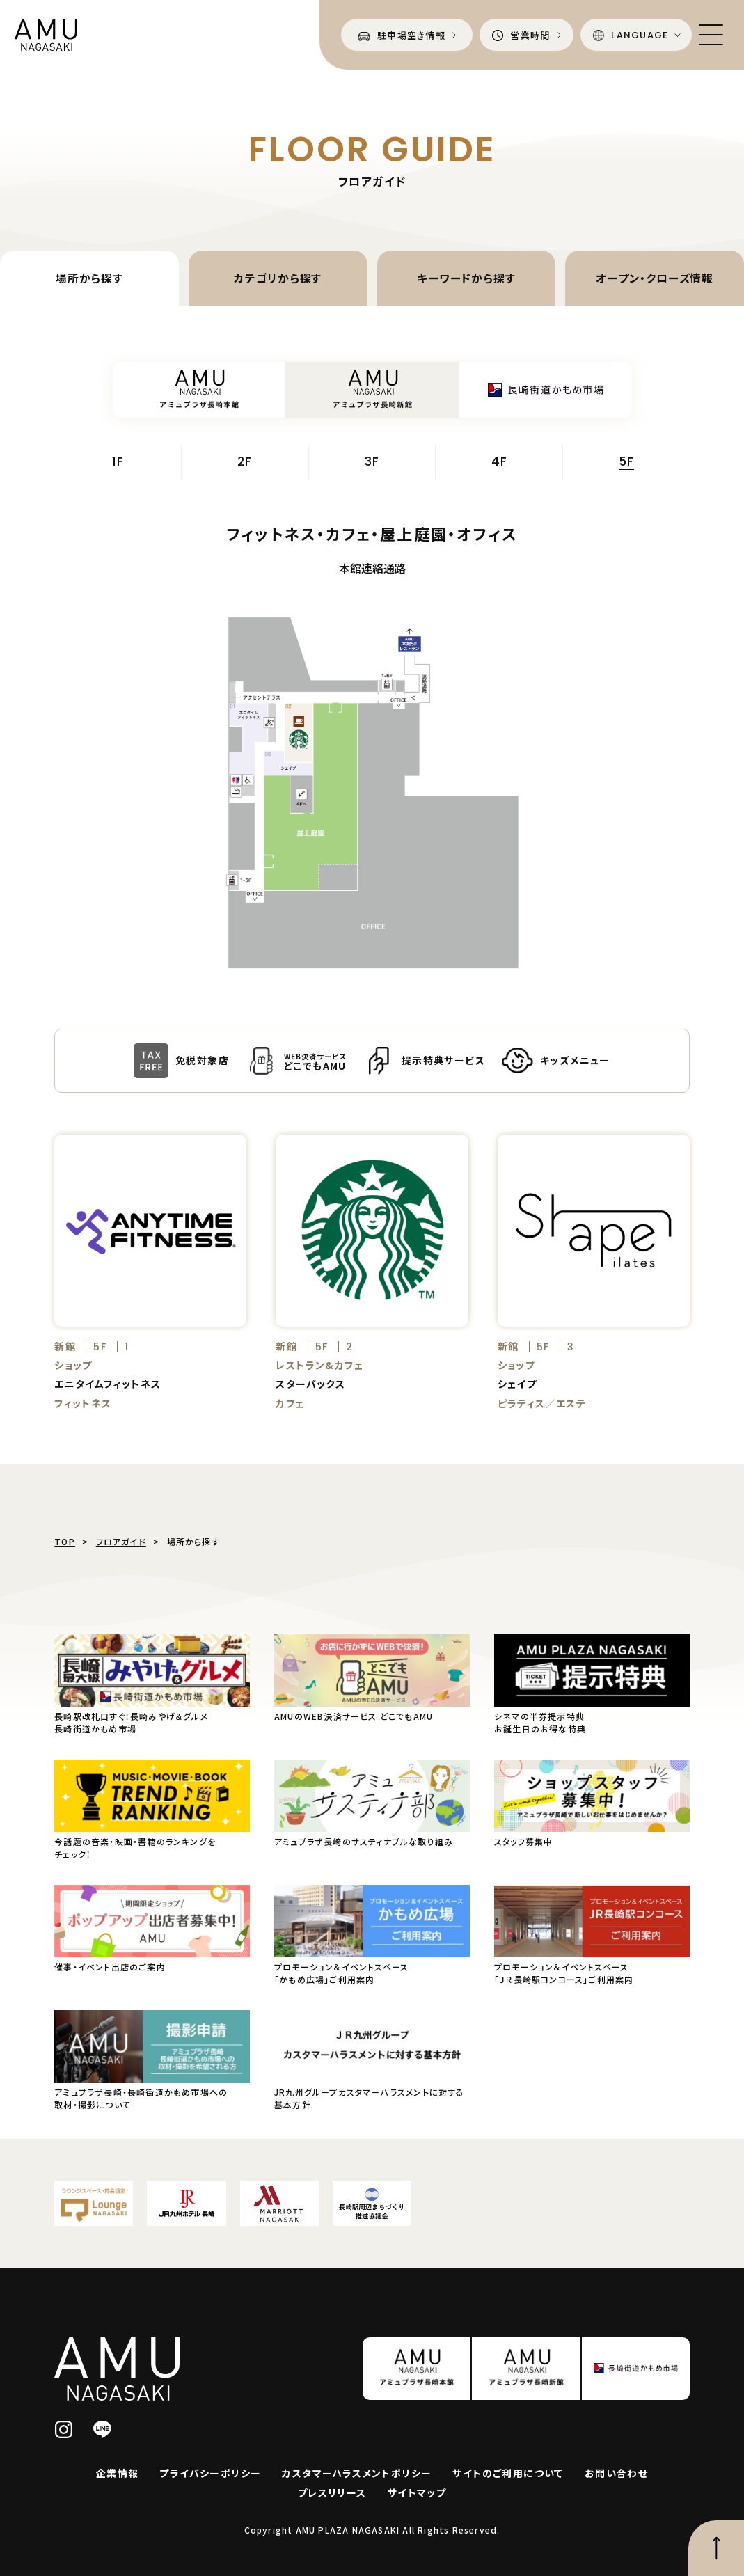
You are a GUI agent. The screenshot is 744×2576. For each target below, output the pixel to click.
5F (626, 463)
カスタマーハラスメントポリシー (357, 2473)
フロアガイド (121, 1541)
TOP (64, 1541)
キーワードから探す (466, 278)
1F (118, 462)
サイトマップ (417, 2492)
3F (372, 462)
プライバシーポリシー (210, 2473)
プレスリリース (332, 2492)
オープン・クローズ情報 (654, 278)
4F (499, 462)
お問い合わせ (616, 2473)
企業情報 (117, 2473)
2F (244, 462)
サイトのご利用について (507, 2473)
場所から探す (89, 278)
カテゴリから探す (278, 278)
